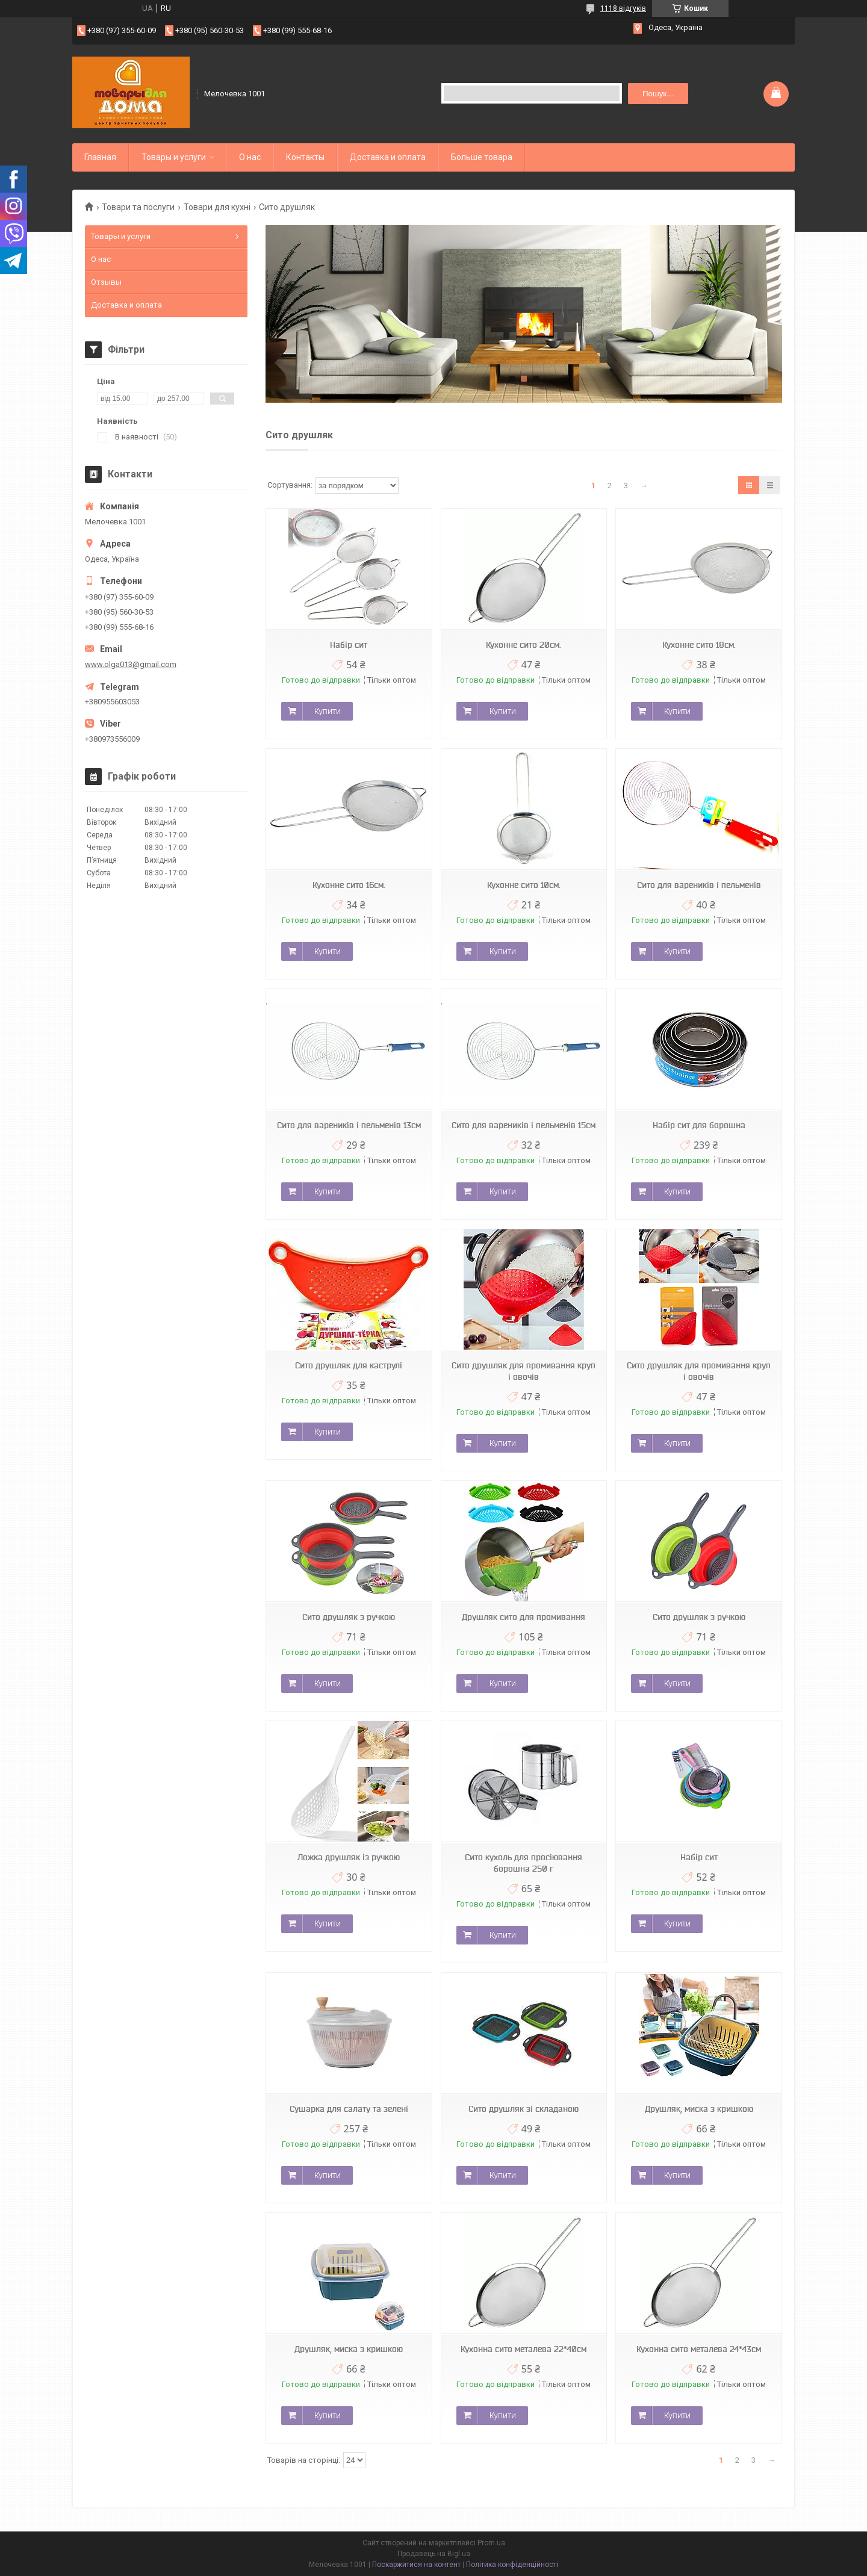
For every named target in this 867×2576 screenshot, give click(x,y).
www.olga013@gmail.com (130, 664)
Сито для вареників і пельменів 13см (349, 1125)
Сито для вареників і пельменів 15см (523, 1125)
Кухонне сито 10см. (524, 885)
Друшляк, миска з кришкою (699, 2109)
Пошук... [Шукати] (657, 93)
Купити (327, 711)
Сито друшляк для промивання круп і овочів (523, 1371)
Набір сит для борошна (699, 1125)
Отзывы (106, 282)
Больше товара (481, 157)
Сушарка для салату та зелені (349, 2109)
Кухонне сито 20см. (523, 645)
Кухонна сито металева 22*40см (523, 2349)
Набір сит (348, 645)
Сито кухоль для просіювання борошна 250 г (523, 1862)
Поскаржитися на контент (416, 2564)
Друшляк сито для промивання (523, 1617)
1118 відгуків (623, 8)
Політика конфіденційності (512, 2564)
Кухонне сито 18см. (699, 645)
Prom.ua (491, 2543)
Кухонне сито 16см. (348, 885)
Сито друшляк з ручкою (348, 1617)
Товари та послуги (138, 207)
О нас (250, 157)
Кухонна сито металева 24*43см (698, 2349)
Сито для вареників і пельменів (699, 885)
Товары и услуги (173, 157)
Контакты (305, 157)
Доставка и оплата (388, 157)
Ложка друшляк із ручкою (348, 1857)
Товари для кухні (217, 207)
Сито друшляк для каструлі (348, 1365)
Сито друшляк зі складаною (523, 2109)
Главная (100, 157)
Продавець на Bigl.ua (433, 2554)
